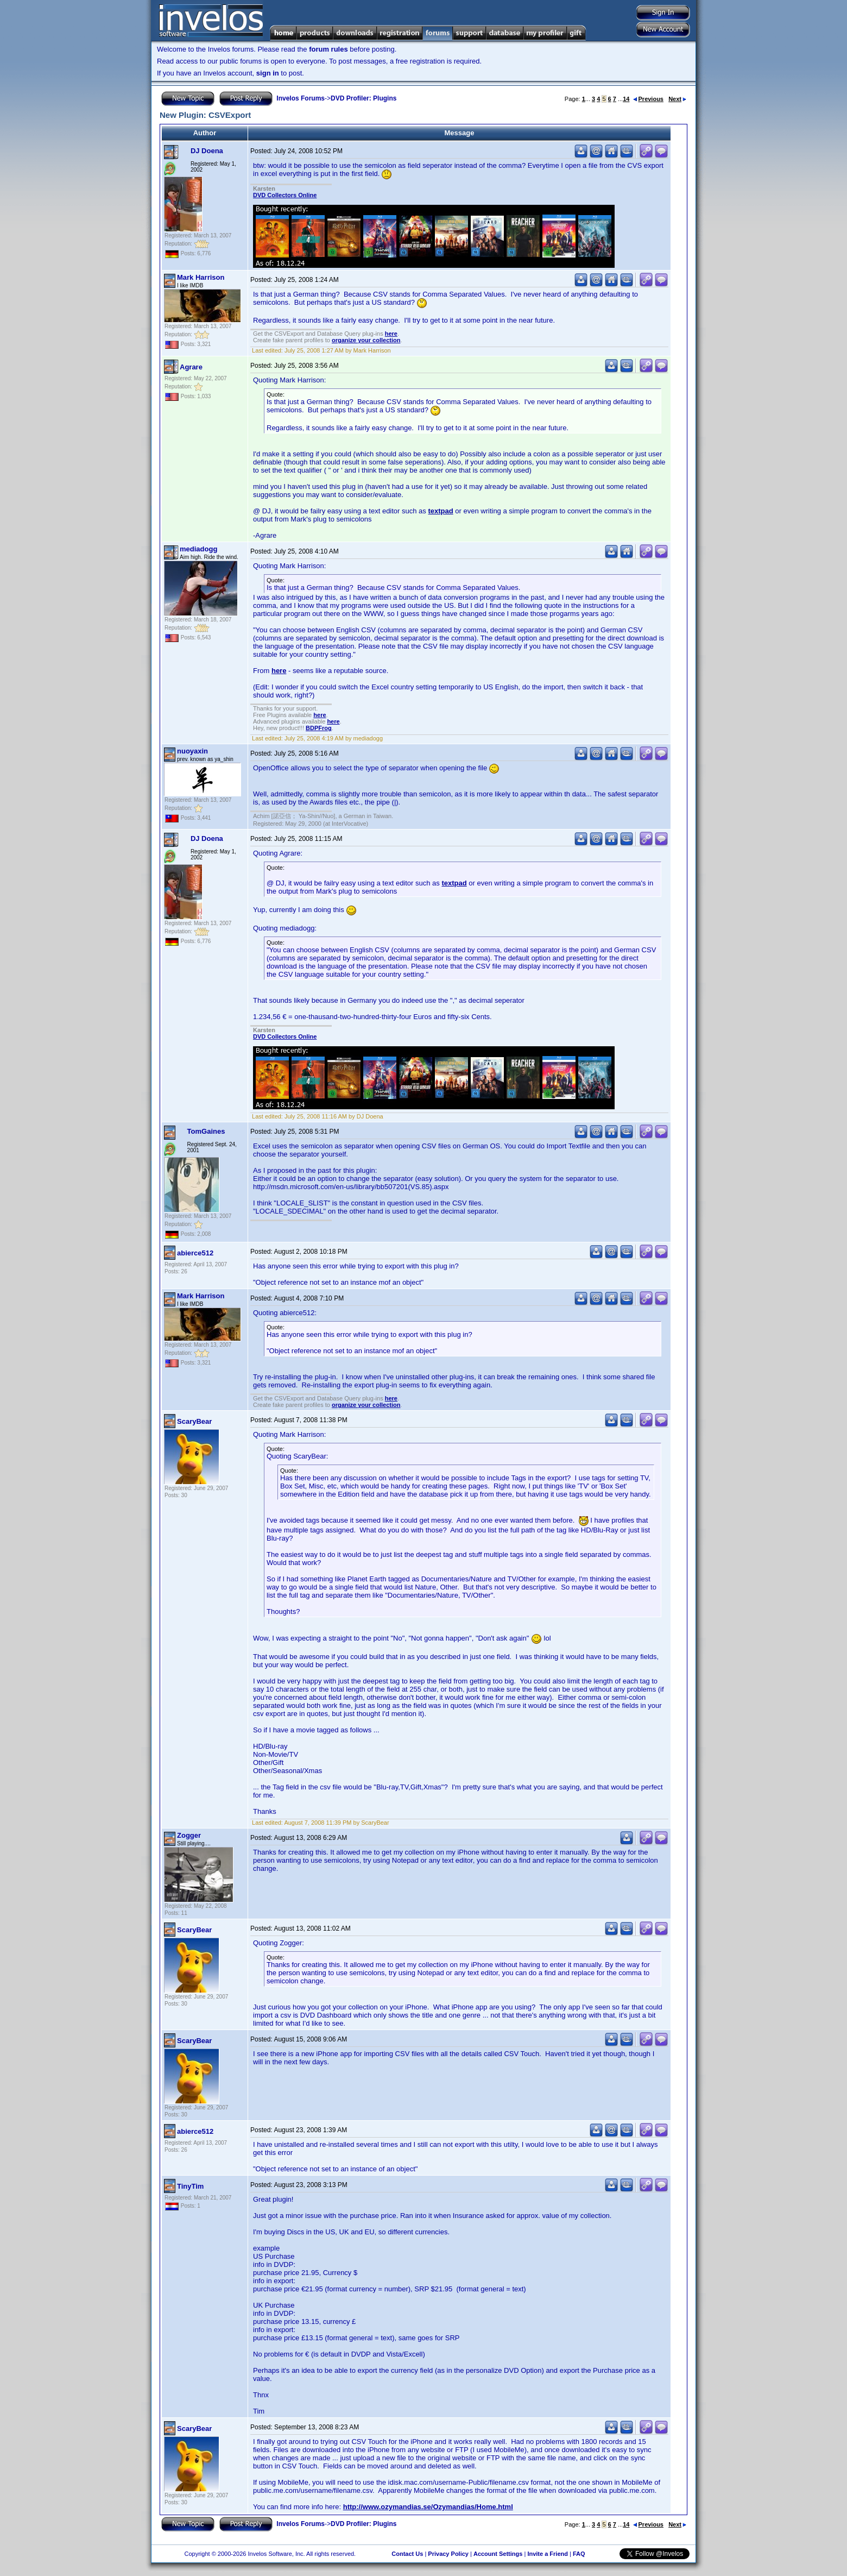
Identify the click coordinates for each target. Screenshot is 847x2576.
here (391, 333)
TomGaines (206, 1131)
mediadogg (198, 549)
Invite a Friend (547, 2553)
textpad (440, 511)
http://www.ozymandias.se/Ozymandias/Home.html (428, 2507)
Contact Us (407, 2553)
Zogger (189, 1835)
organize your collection (366, 340)
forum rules (328, 49)
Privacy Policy (448, 2553)
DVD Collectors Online (285, 195)
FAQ (579, 2553)
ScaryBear (194, 1421)
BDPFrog (319, 728)
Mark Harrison (200, 277)
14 (626, 99)
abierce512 (195, 1253)
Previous (648, 99)
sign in (267, 73)
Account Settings (497, 2553)
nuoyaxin (192, 751)
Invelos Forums (300, 98)
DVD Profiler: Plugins (363, 98)
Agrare (191, 367)
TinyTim (190, 2186)
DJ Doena (207, 151)
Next (677, 99)
